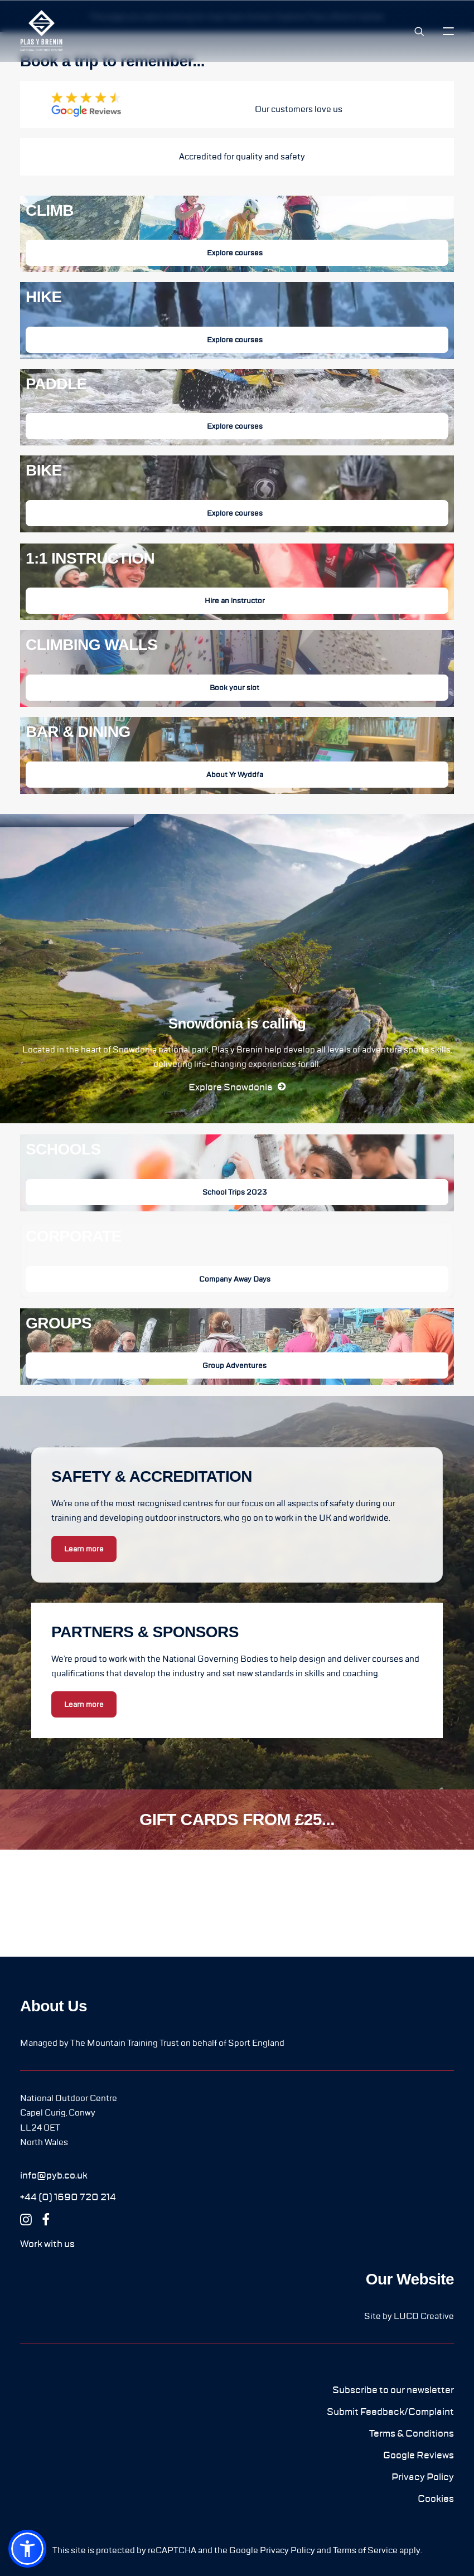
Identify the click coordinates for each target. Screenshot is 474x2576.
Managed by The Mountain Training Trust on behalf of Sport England (152, 2043)
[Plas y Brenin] (41, 31)
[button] (448, 31)
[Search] (414, 31)
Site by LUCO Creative (409, 2316)
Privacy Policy (287, 2550)
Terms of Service (365, 2550)
